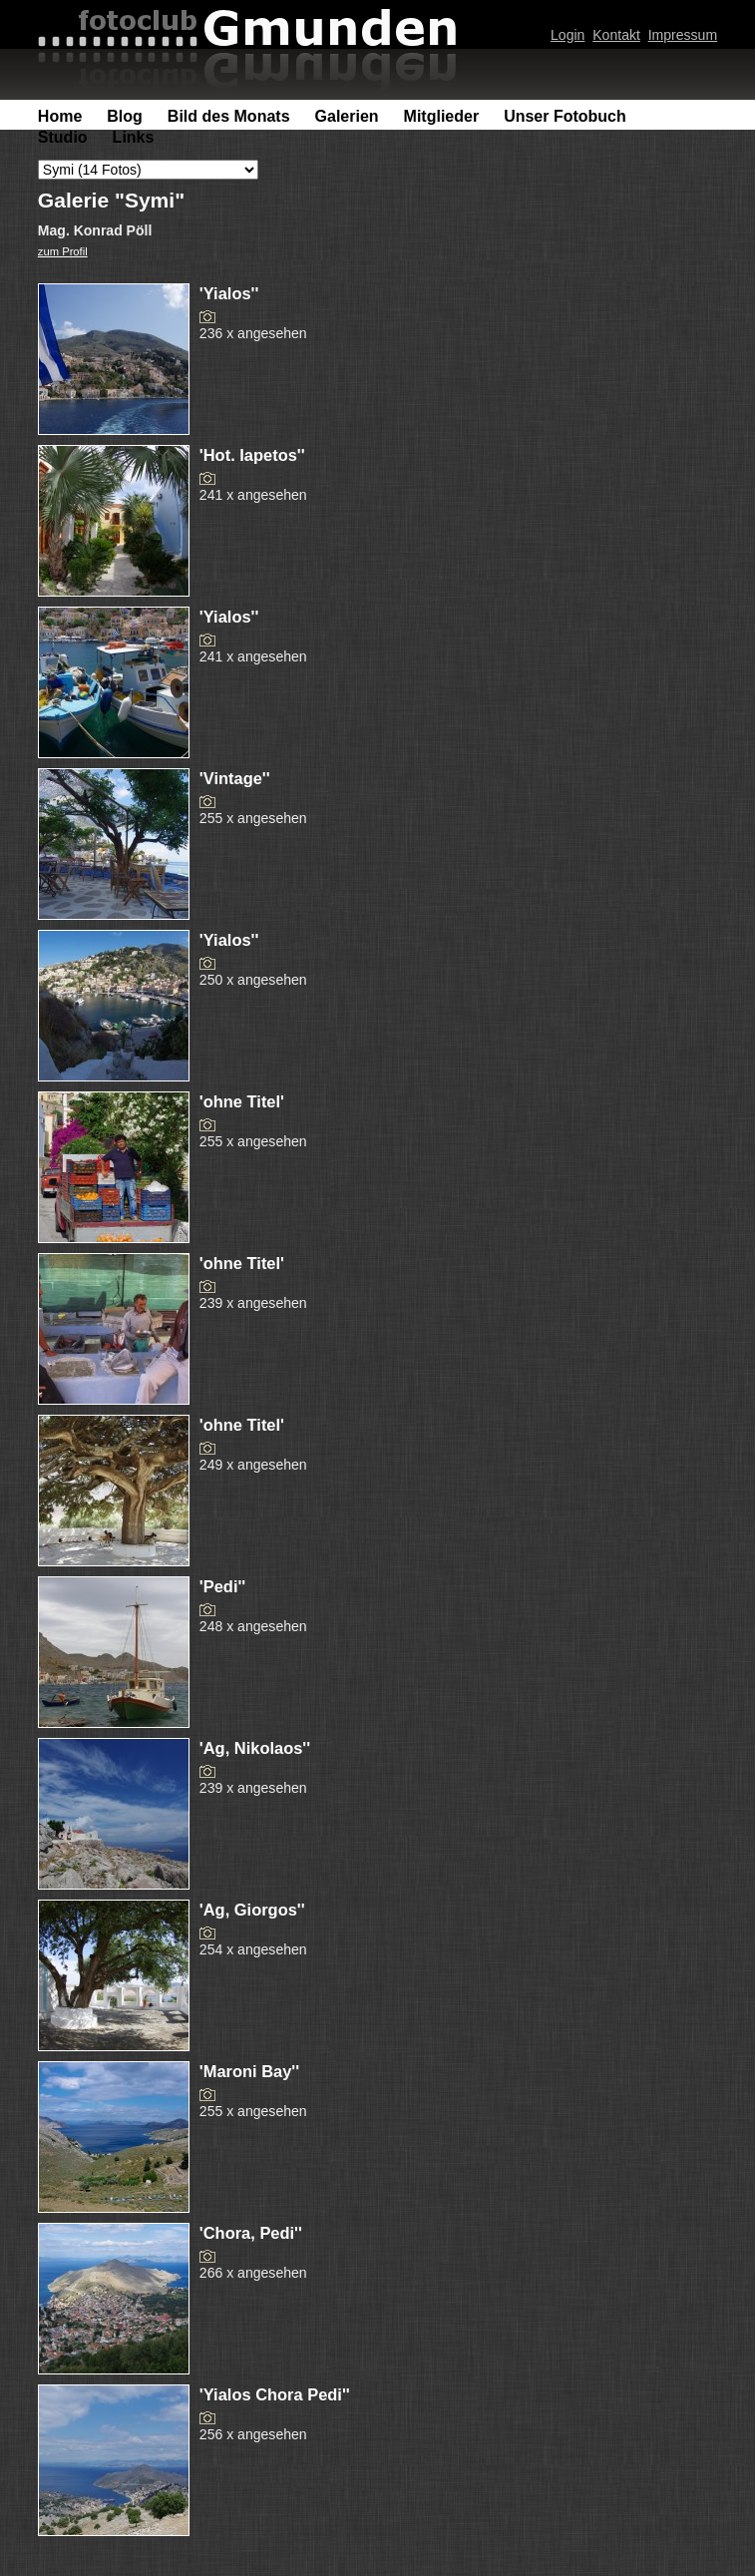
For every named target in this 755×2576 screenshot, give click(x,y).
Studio (63, 137)
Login (567, 35)
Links (134, 137)
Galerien (347, 116)
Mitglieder (442, 116)
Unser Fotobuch (565, 116)
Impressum (682, 35)
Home (60, 116)
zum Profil (63, 251)
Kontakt (616, 35)
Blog (125, 116)
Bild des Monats (229, 116)
